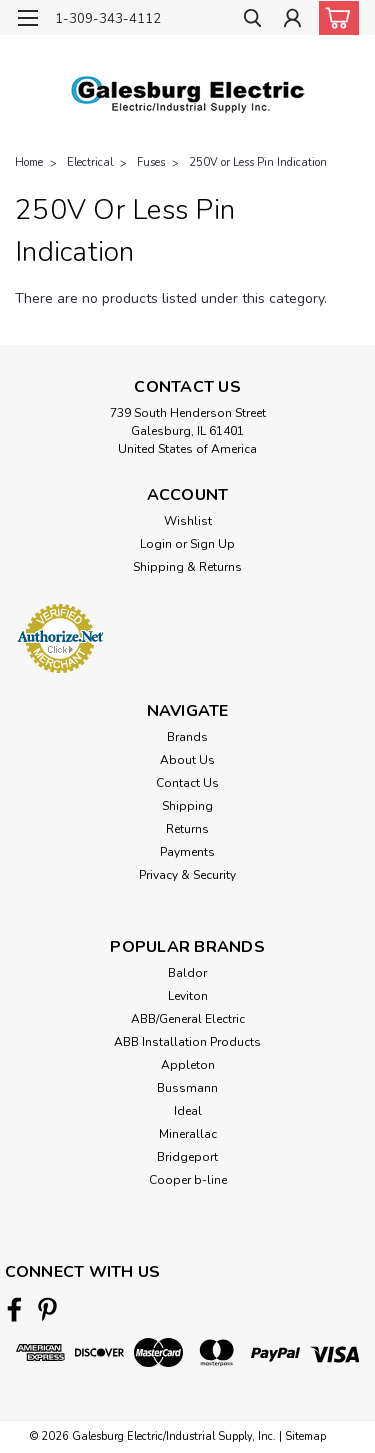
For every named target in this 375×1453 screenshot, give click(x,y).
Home (29, 162)
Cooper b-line (188, 1180)
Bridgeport (187, 1157)
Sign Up (212, 544)
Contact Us (187, 783)
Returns (187, 829)
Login (156, 544)
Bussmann (187, 1088)
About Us (187, 760)
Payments (187, 852)
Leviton (188, 996)
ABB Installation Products (187, 1042)
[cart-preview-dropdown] (334, 18)
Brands (187, 737)
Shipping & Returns (187, 567)
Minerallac (188, 1134)
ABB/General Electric (188, 1019)
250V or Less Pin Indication (258, 162)
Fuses (151, 162)
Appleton (188, 1065)
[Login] (292, 20)
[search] (252, 20)
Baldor (187, 973)
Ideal (188, 1111)
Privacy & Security (187, 875)
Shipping (187, 806)
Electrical (90, 162)
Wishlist (188, 521)
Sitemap (305, 1436)
